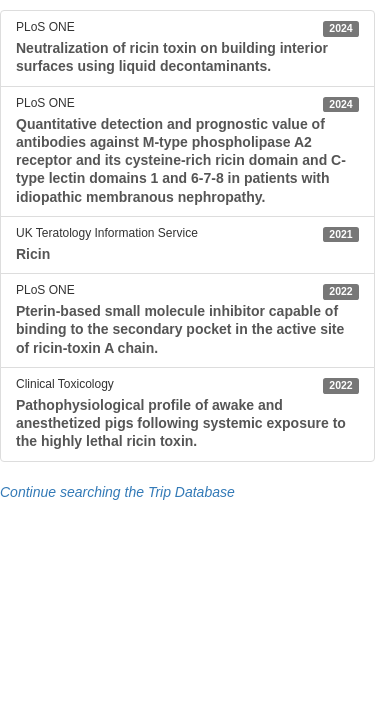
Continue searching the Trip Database (117, 492)
